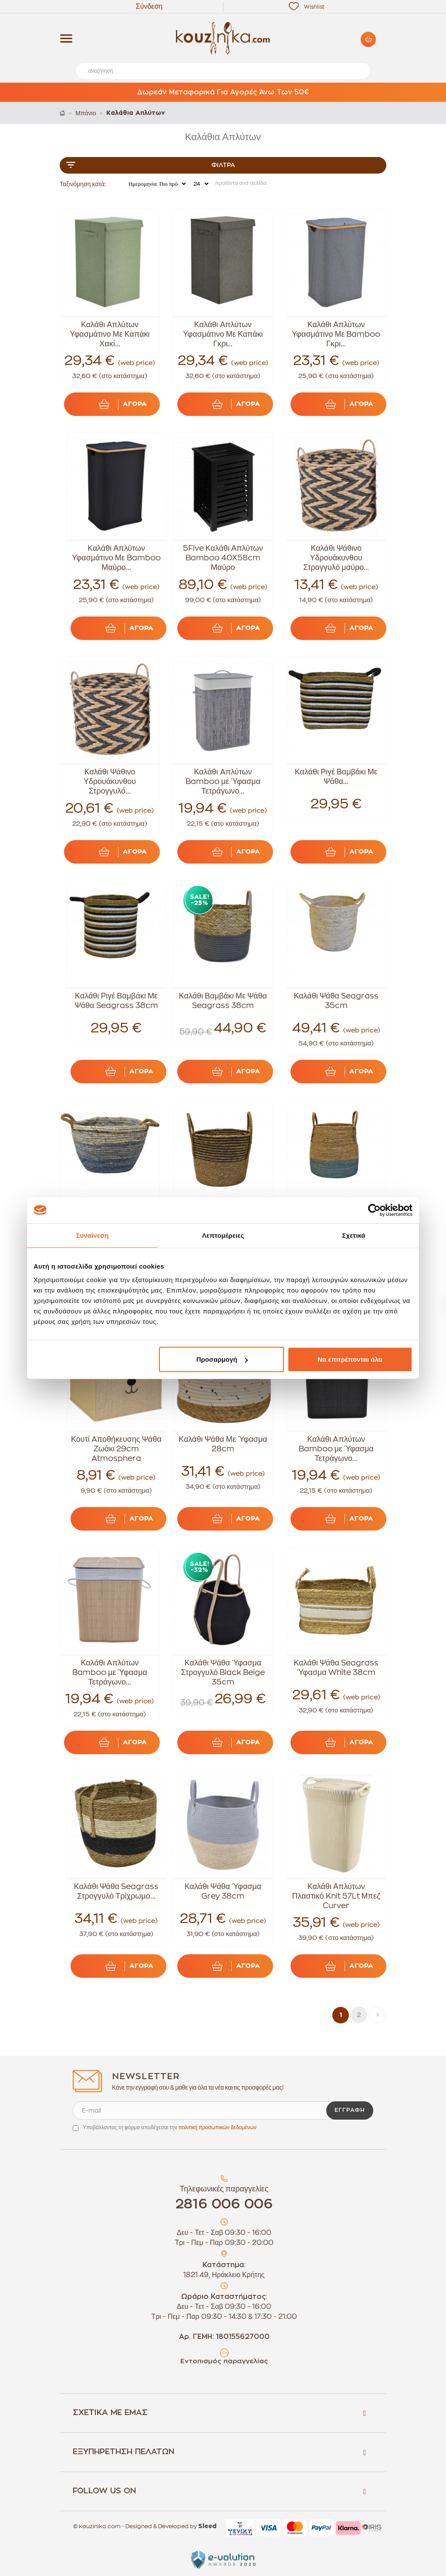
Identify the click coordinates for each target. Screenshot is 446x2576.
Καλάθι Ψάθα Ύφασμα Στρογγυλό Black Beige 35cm (223, 1672)
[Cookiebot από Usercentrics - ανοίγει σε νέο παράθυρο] (374, 1209)
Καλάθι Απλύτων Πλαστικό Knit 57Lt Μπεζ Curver (336, 1896)
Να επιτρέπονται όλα (350, 1359)
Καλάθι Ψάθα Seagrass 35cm (336, 1000)
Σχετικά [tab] (353, 1235)
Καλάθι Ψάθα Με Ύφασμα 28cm (223, 1444)
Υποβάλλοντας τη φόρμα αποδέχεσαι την (170, 2127)
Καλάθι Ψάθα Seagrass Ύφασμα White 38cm (336, 1667)
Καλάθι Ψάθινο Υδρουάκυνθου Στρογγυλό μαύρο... (336, 557)
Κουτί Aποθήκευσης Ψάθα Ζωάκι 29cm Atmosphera (116, 1448)
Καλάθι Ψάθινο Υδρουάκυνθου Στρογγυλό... (110, 781)
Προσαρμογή (222, 1359)
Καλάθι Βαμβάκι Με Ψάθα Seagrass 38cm (223, 1000)
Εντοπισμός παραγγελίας (224, 2361)
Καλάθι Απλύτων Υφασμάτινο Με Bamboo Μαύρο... (116, 557)
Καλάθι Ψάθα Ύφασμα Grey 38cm (223, 1891)
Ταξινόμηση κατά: (83, 184)
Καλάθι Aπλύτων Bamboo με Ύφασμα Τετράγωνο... (223, 781)
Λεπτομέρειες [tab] (223, 1235)
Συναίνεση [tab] (92, 1235)
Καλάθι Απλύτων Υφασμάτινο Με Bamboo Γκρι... (336, 334)
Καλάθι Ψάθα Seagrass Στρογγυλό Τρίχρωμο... (116, 1891)
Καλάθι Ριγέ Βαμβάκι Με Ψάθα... (336, 776)
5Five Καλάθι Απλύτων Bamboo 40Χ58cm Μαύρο (223, 557)
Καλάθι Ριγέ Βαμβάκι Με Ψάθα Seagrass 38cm (116, 1000)
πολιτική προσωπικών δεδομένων (218, 2127)
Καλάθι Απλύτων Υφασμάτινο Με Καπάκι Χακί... (109, 334)
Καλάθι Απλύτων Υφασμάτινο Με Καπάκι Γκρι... (223, 334)
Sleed (207, 2526)
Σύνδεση (149, 6)
